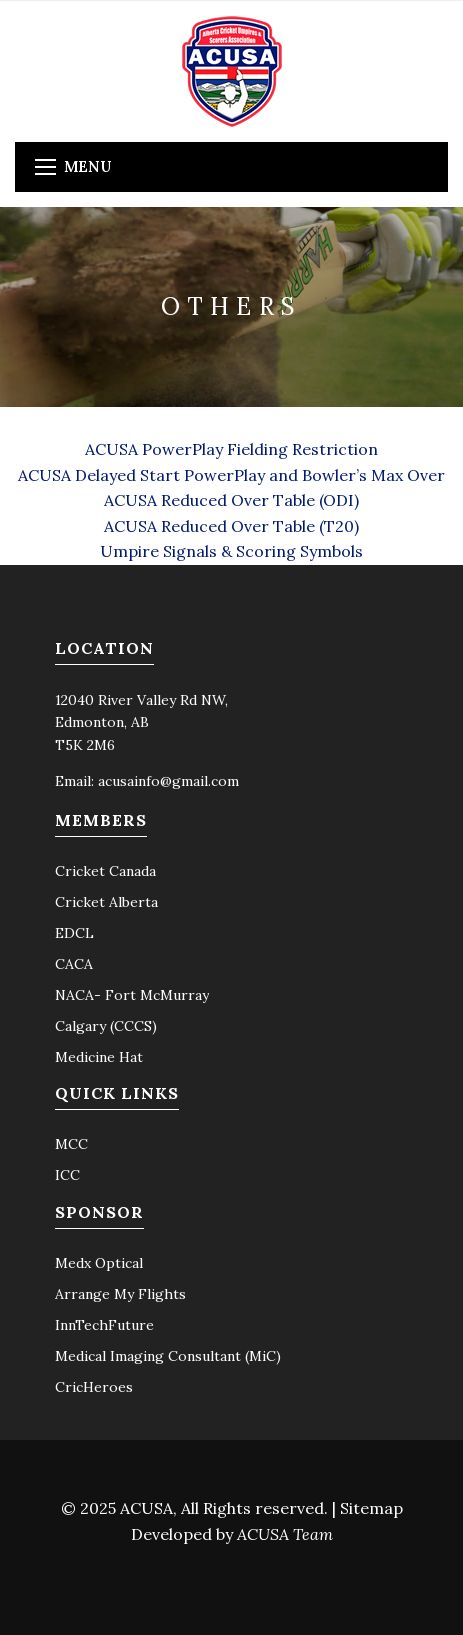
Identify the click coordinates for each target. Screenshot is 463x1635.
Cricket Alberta (106, 902)
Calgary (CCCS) (106, 1026)
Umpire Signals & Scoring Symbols (231, 551)
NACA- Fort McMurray (132, 995)
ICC (67, 1175)
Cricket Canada (105, 871)
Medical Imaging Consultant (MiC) (168, 1356)
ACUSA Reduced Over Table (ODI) (231, 500)
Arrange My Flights (120, 1294)
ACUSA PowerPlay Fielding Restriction (231, 449)
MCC (71, 1144)
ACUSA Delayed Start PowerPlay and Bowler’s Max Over (231, 475)
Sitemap (371, 1508)
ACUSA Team (285, 1534)
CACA (74, 964)
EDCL (74, 933)
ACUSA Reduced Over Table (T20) (231, 526)
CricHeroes (94, 1387)
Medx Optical (99, 1263)
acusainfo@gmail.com (168, 781)
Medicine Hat (99, 1057)
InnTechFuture (104, 1325)
